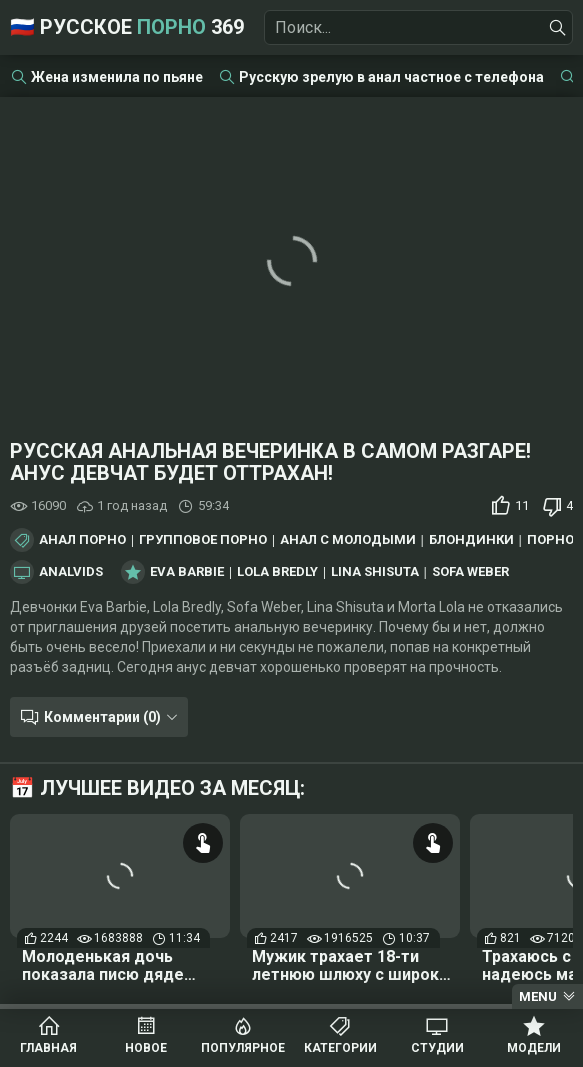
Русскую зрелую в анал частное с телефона (391, 77)
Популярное (243, 1048)
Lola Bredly (277, 572)
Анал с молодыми (348, 540)
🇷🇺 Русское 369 (127, 27)
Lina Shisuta (375, 572)
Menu (538, 996)
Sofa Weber (470, 572)
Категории (340, 1048)
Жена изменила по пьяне (117, 77)
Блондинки (471, 540)
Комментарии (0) (102, 717)
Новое (146, 1048)
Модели (534, 1048)
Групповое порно (203, 540)
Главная (48, 1048)
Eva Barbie (187, 572)
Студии (437, 1048)
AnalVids (71, 572)
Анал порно (82, 540)
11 (522, 505)
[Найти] (558, 28)
